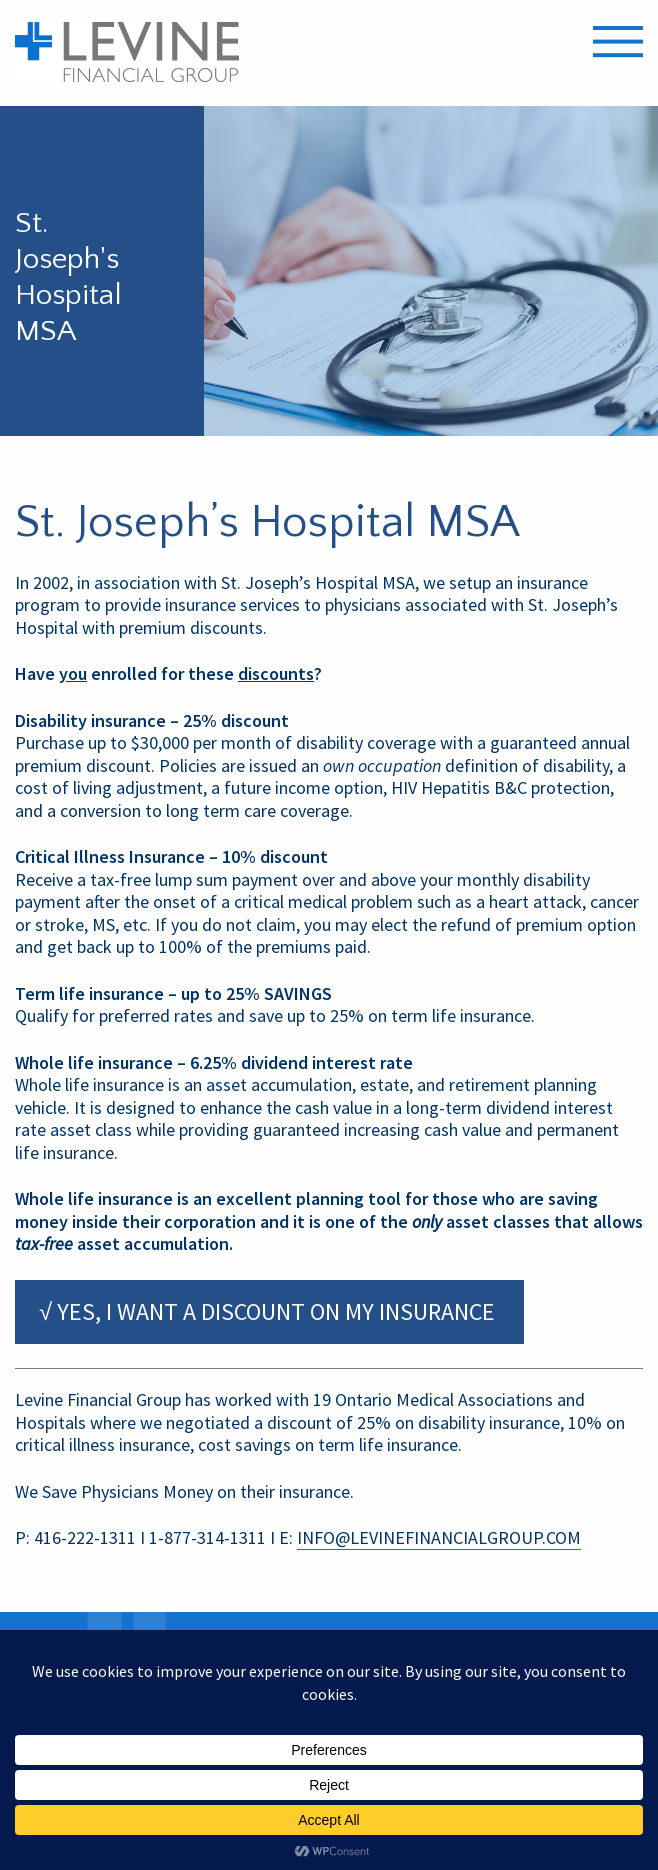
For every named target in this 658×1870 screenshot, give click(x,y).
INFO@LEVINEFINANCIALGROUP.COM (439, 1537)
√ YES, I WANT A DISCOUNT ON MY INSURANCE (269, 1311)
